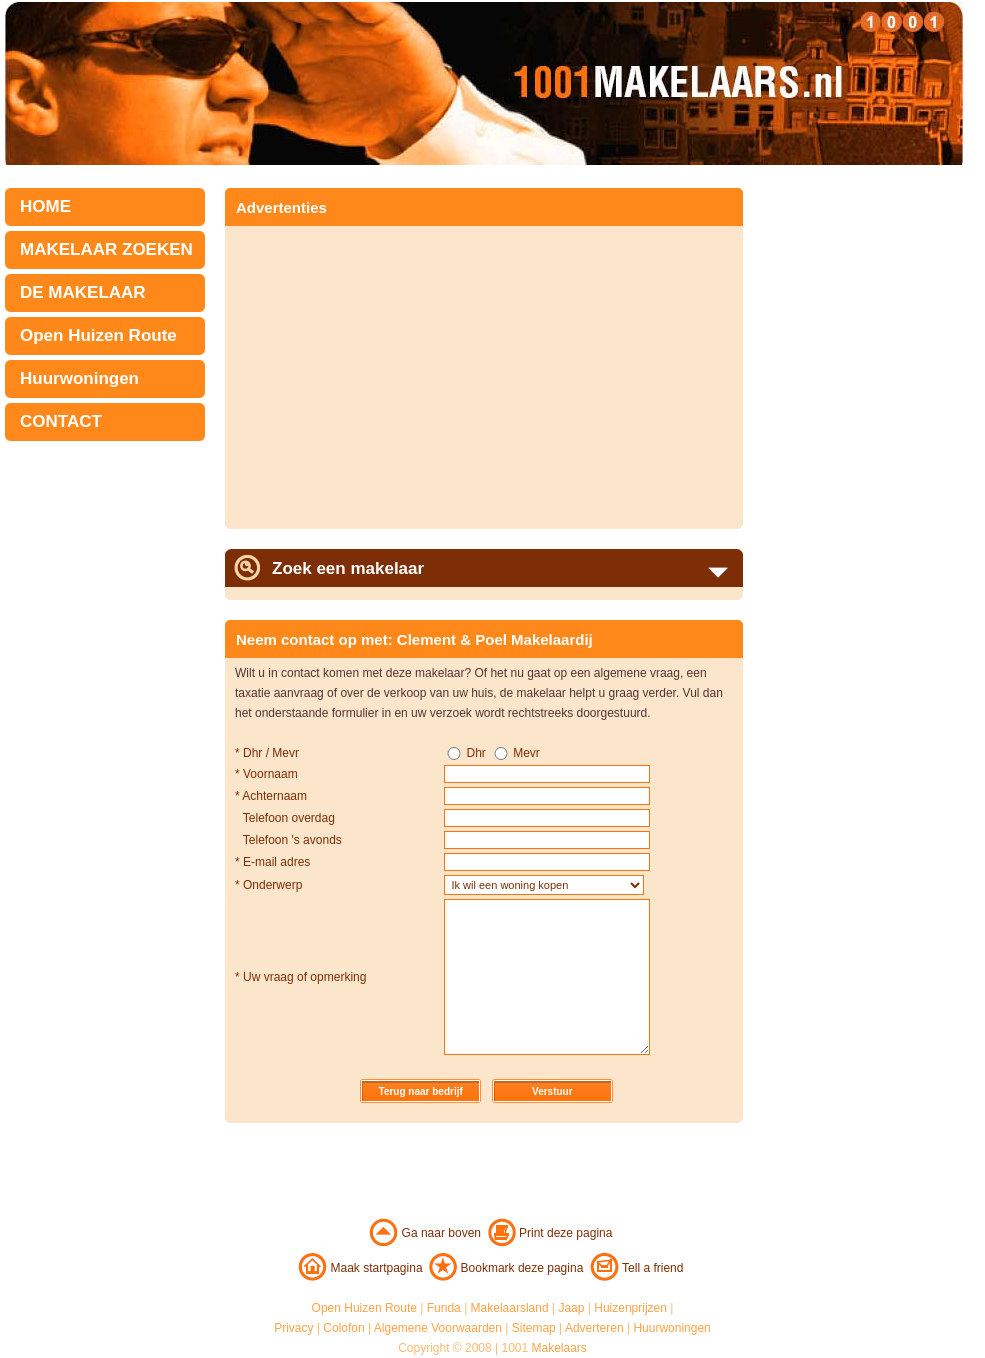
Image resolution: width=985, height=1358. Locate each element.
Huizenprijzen (630, 1308)
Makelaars (559, 1348)
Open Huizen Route (98, 335)
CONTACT (61, 421)
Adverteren (594, 1328)
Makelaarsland (510, 1308)
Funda (444, 1308)
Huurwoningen (79, 378)
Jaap (571, 1308)
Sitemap (534, 1328)
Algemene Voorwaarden (438, 1328)
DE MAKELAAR (83, 292)
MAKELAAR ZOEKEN (106, 249)
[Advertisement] (403, 371)
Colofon (343, 1328)
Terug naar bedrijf (421, 1091)
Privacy (293, 1328)
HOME (45, 206)
